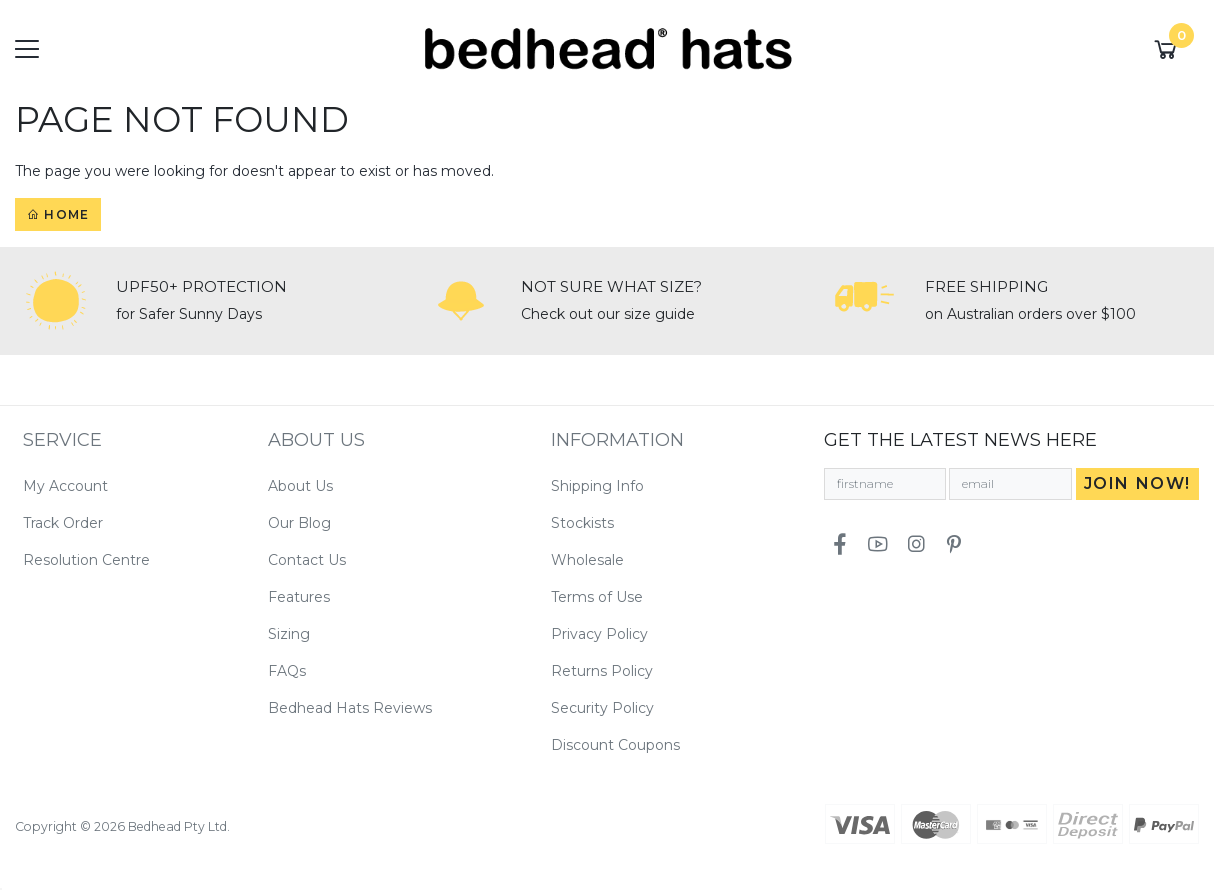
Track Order (63, 523)
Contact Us (307, 560)
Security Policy (602, 708)
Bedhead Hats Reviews (350, 708)
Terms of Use (597, 597)
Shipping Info (597, 486)
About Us (300, 486)
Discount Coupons (615, 745)
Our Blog (299, 523)
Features (299, 597)
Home (58, 214)
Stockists (582, 523)
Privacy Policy (599, 634)
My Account (65, 486)
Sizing (289, 634)
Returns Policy (602, 671)
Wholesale (587, 560)
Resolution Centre (86, 560)
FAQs (287, 671)
